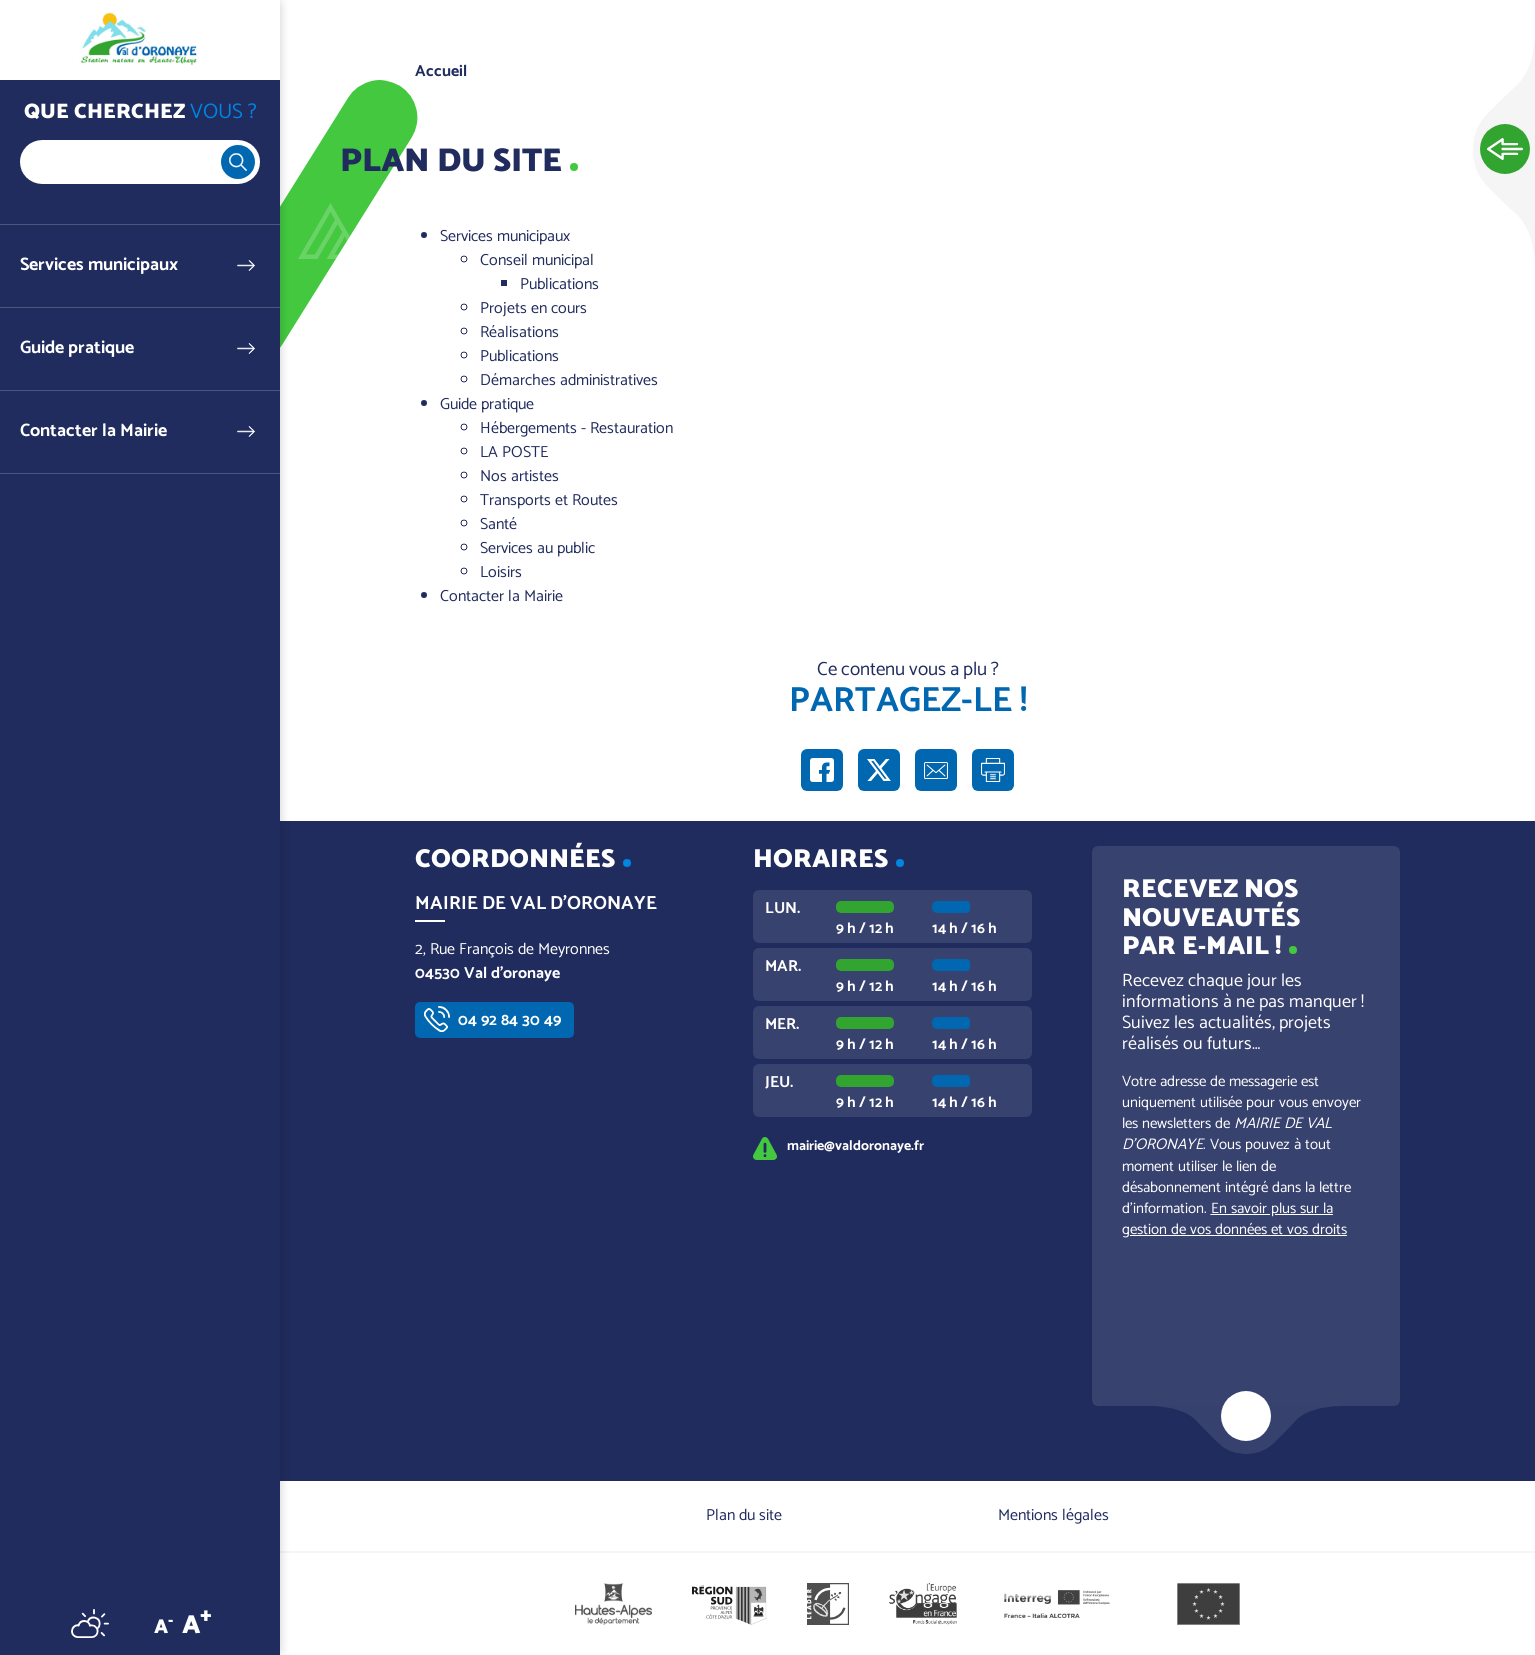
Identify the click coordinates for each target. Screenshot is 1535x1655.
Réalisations (519, 332)
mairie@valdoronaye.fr (855, 1146)
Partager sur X (879, 770)
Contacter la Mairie (93, 431)
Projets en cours (533, 308)
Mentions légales (1053, 1515)
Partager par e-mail (936, 770)
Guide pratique (77, 348)
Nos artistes (519, 476)
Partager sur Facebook (822, 770)
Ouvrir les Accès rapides (1505, 150)
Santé (498, 524)
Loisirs (501, 572)
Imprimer (993, 770)
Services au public (537, 548)
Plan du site (744, 1515)
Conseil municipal (537, 260)
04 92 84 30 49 (509, 1020)
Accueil (441, 71)
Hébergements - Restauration (576, 428)
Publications (559, 284)
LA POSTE (514, 452)
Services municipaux (99, 265)
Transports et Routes (549, 500)
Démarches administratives (569, 380)
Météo (90, 1623)
